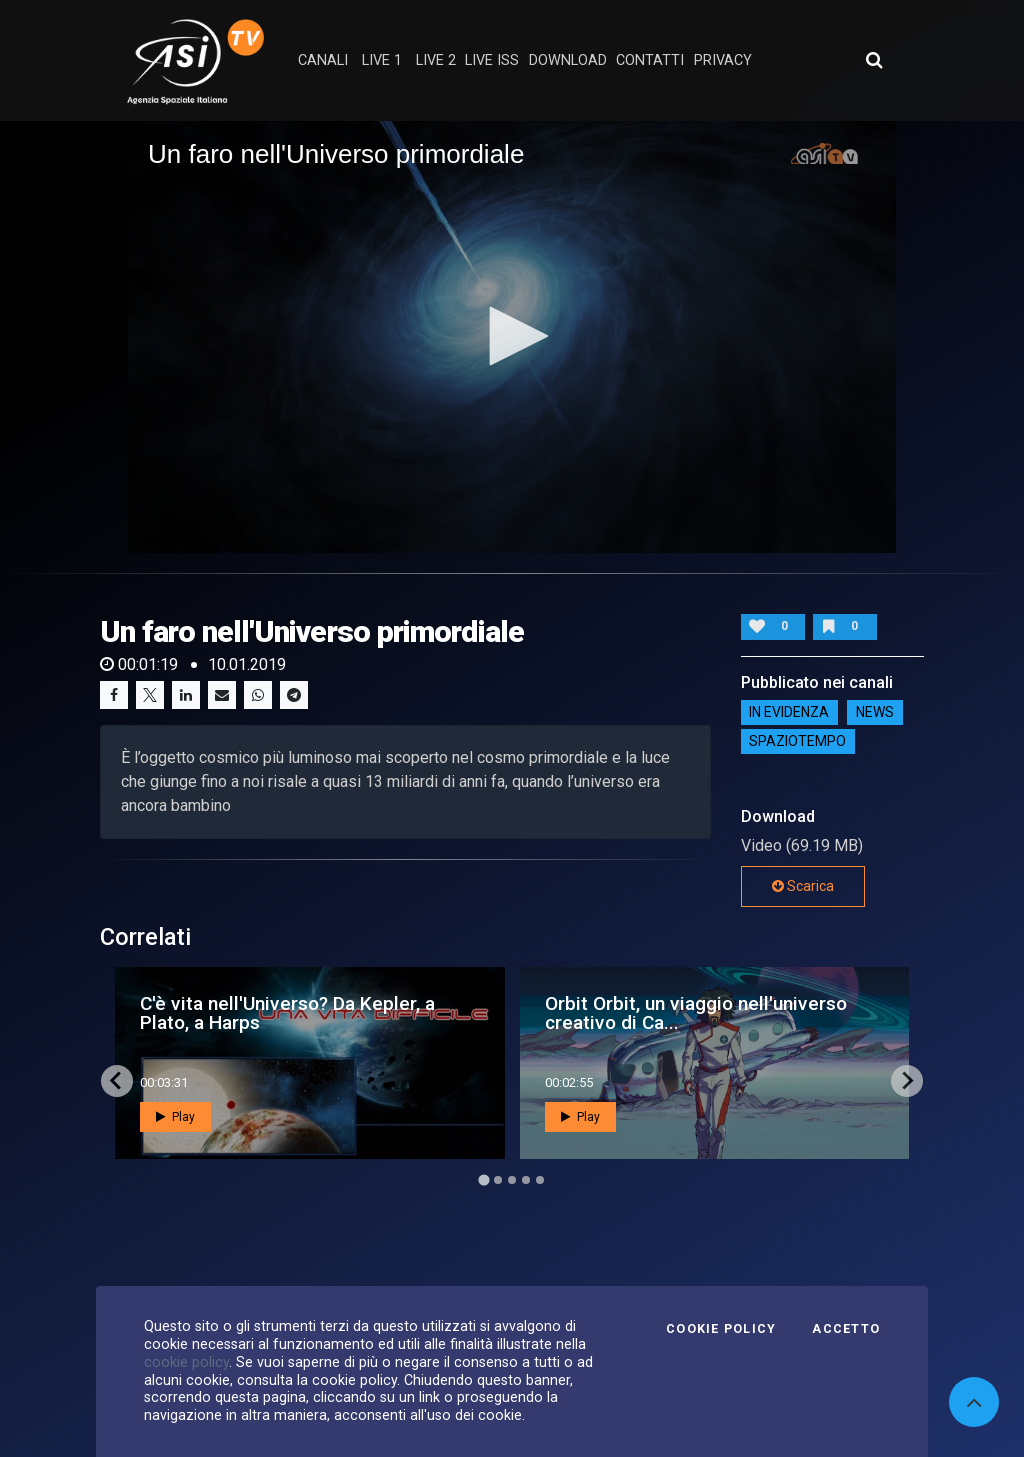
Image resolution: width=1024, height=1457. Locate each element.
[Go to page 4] (526, 1180)
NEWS (875, 713)
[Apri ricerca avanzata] (874, 60)
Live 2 (436, 60)
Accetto (846, 1329)
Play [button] (175, 1117)
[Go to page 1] (483, 1179)
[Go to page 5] (540, 1180)
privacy (723, 60)
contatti (650, 60)
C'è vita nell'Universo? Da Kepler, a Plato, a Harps (287, 1013)
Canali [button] (323, 60)
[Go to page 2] (498, 1180)
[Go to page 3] (512, 1180)
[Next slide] (907, 1081)
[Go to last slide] (117, 1081)
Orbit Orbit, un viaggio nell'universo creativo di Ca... (696, 1013)
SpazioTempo (797, 742)
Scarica (803, 886)
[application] (512, 337)
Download (568, 60)
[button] (512, 336)
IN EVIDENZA (789, 713)
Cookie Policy (721, 1329)
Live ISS (492, 60)
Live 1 (382, 60)
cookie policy (186, 1362)
